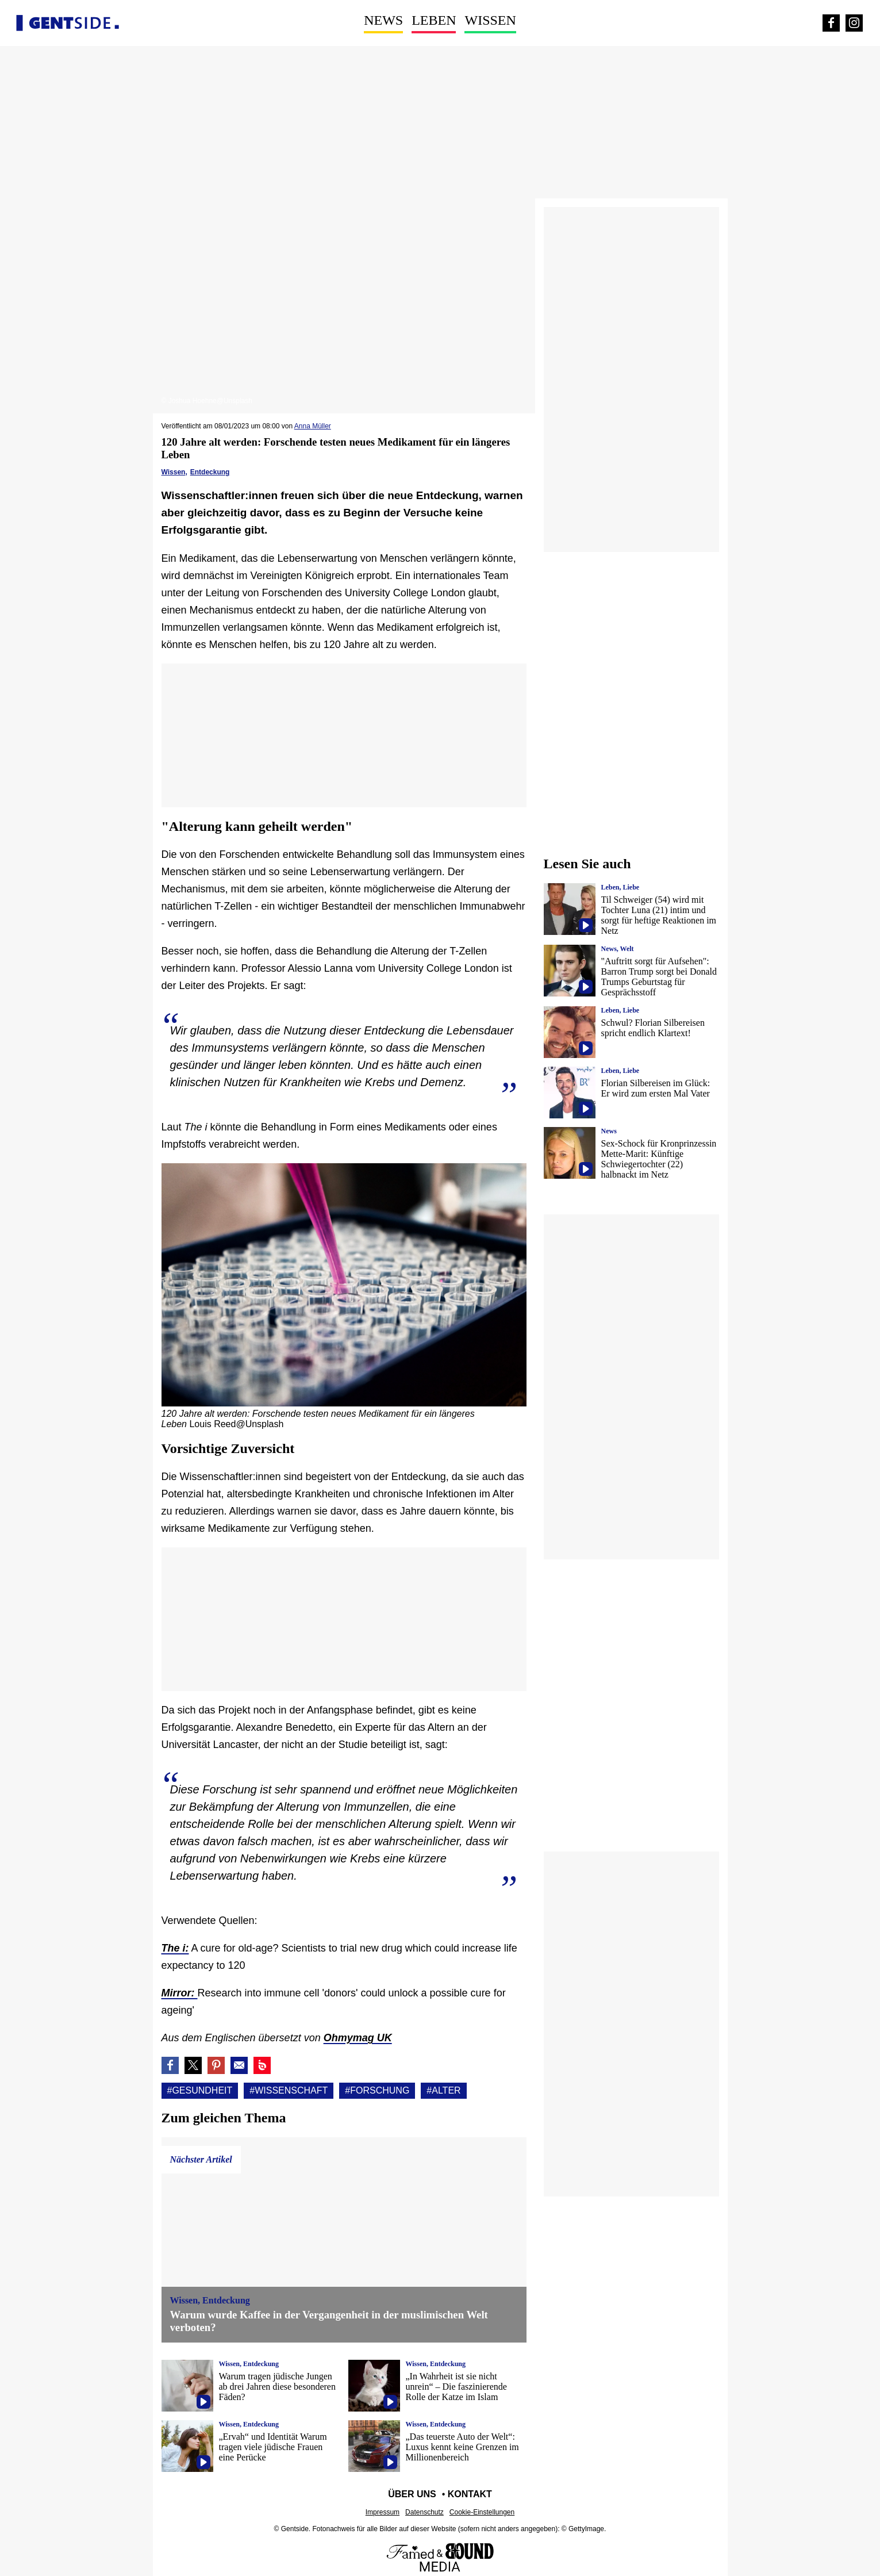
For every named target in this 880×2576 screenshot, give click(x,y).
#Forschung (377, 2090)
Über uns (412, 2494)
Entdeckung (210, 472)
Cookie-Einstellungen (481, 2512)
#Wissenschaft (288, 2090)
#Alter (443, 2090)
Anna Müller (312, 426)
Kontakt (470, 2494)
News (383, 20)
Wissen (490, 20)
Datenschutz (424, 2512)
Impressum (382, 2512)
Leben (434, 20)
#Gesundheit (200, 2090)
